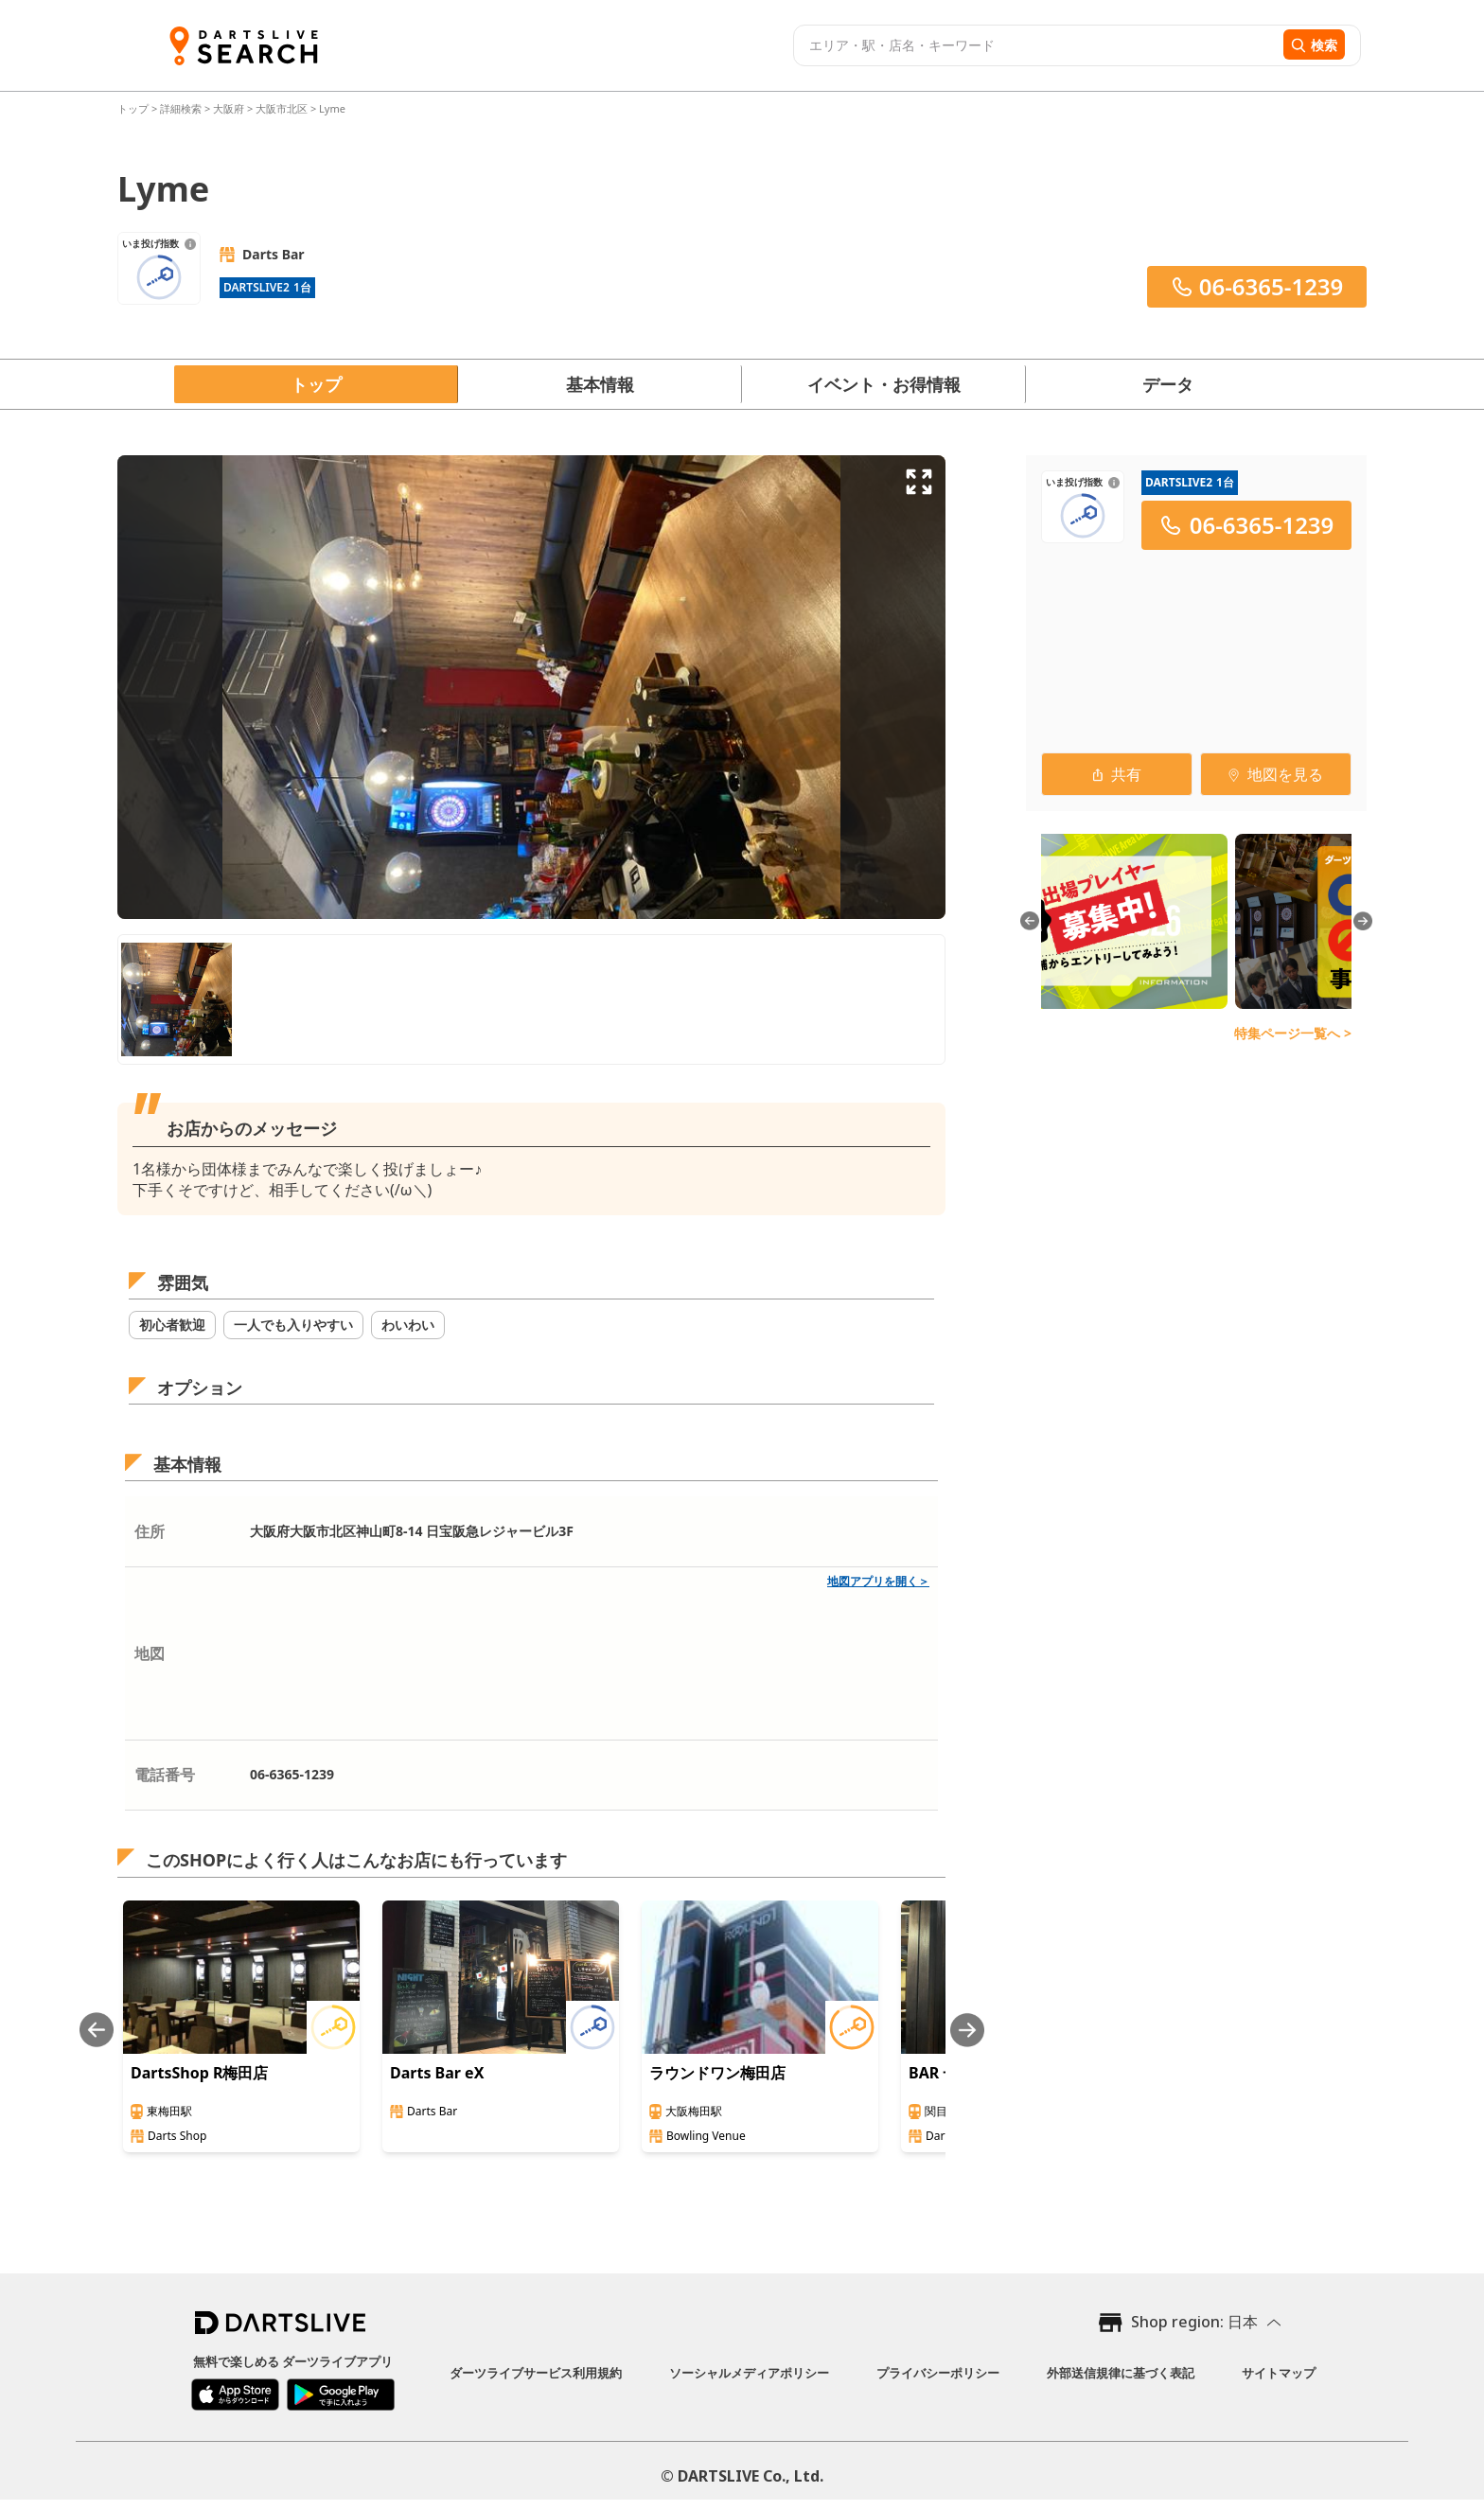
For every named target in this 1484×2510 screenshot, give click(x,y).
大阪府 (228, 108)
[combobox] (1036, 45)
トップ (134, 108)
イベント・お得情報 (884, 384)
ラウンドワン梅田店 (717, 2072)
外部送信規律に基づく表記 (1120, 2372)
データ (1167, 384)
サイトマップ (1279, 2372)
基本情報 (600, 384)
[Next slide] (967, 2030)
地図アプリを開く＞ (878, 1581)
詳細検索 (182, 108)
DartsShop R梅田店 (199, 2072)
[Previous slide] (96, 2030)
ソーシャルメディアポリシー (749, 2372)
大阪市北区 (282, 108)
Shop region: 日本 (1194, 2321)
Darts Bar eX (437, 2072)
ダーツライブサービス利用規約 (536, 2372)
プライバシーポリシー (937, 2372)
